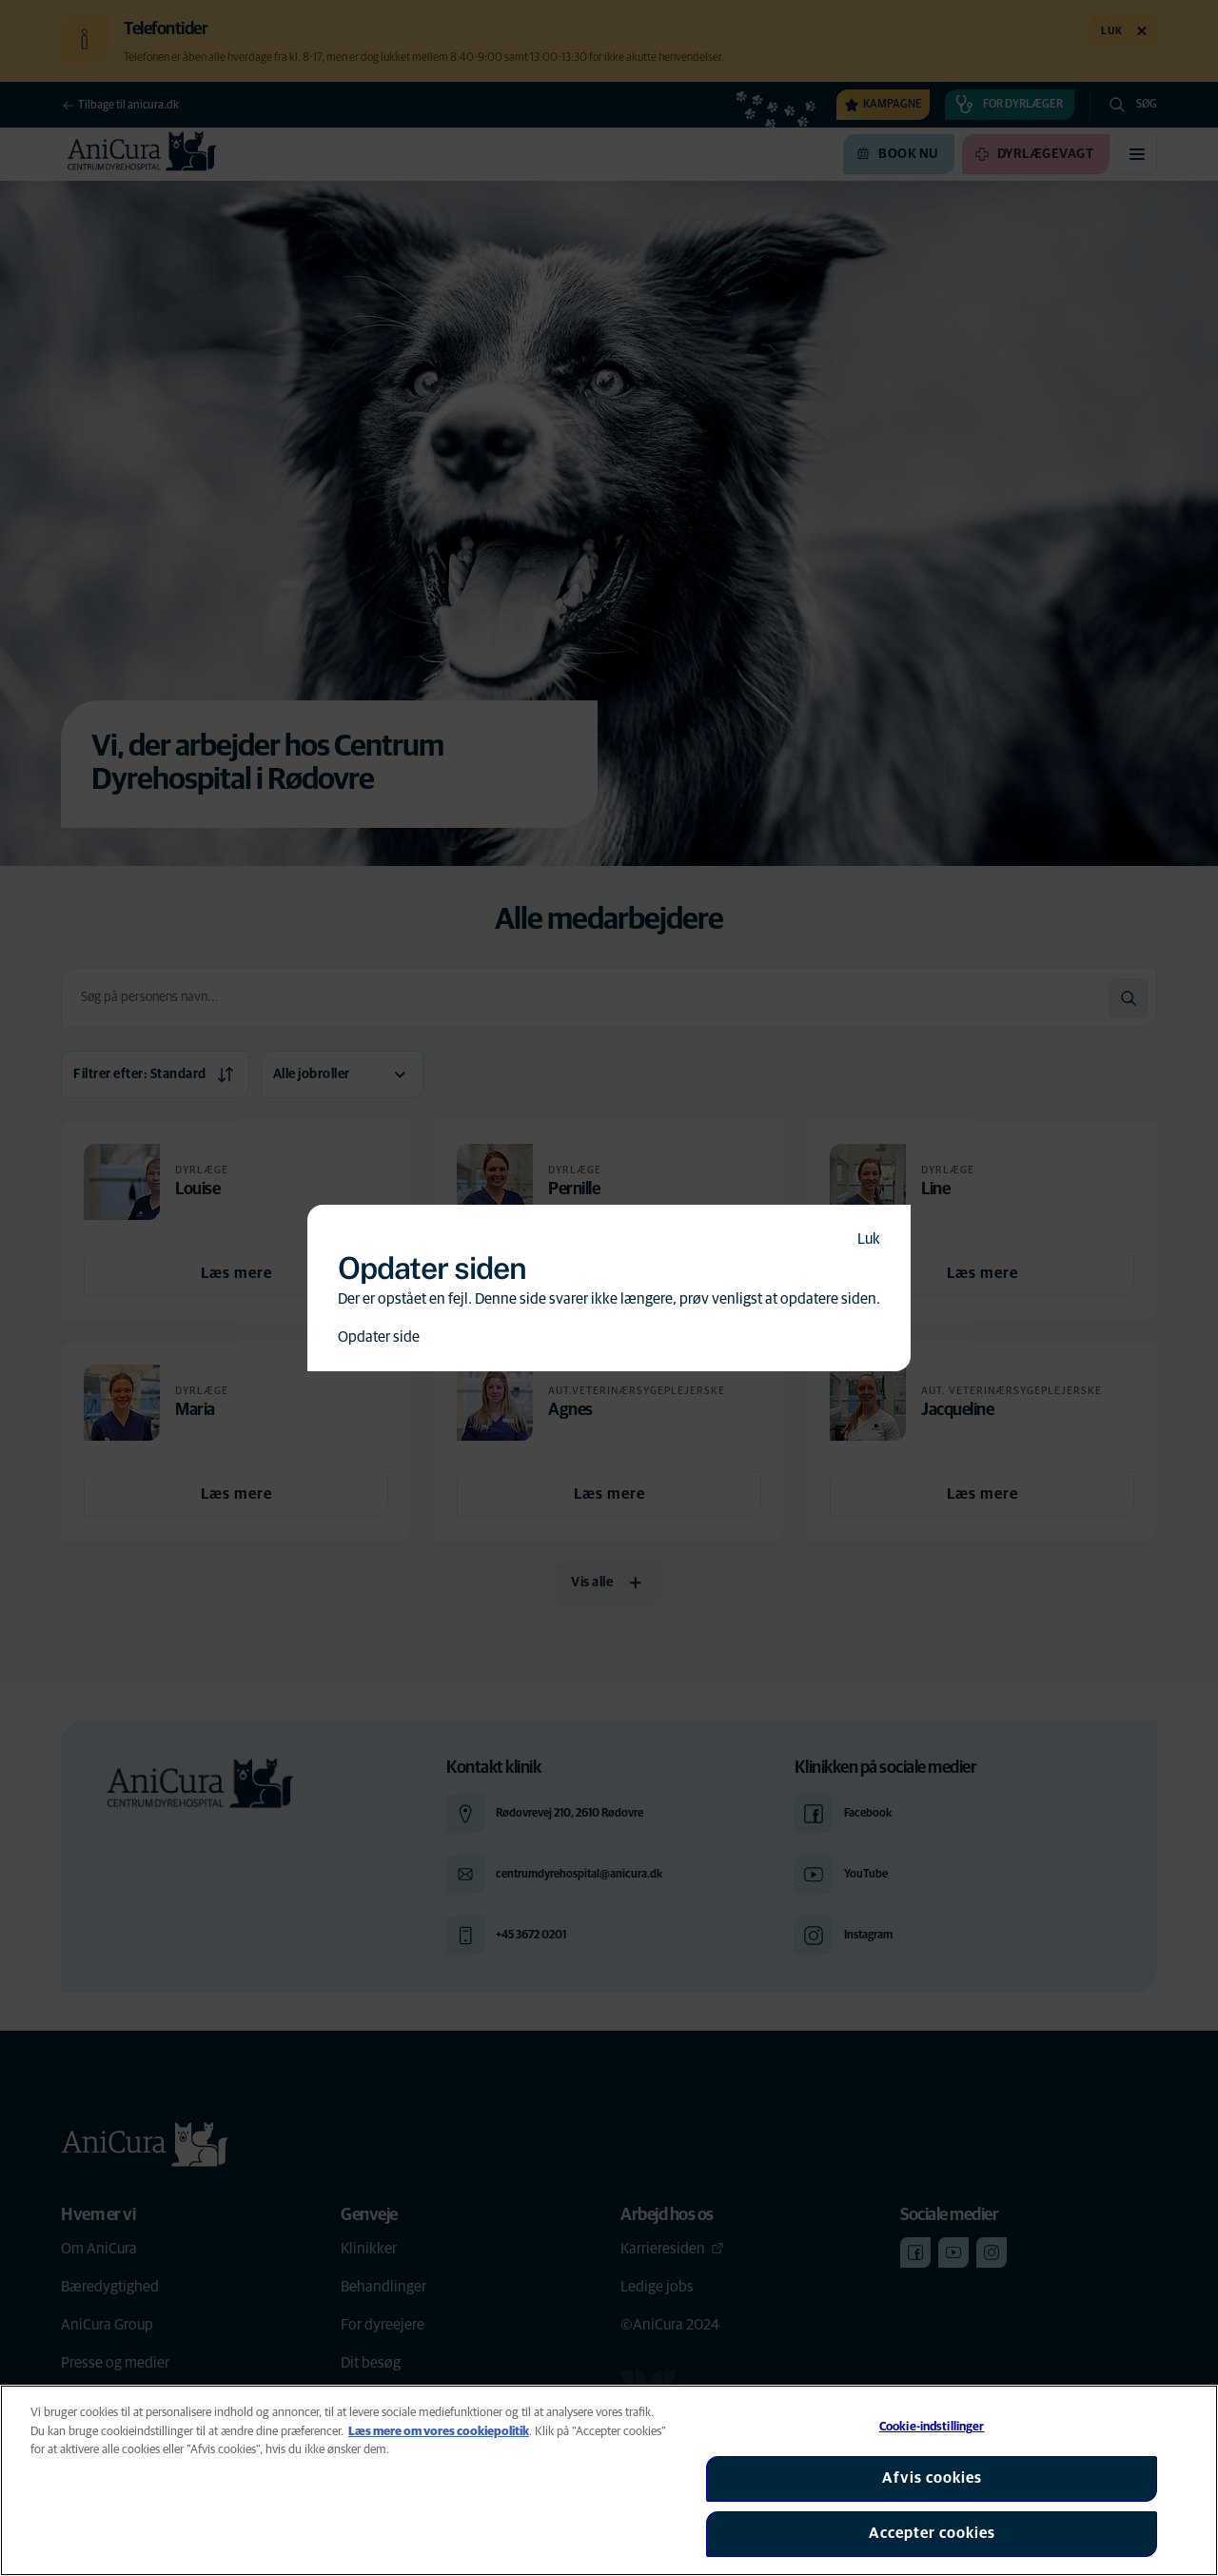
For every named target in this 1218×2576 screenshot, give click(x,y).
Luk (868, 1239)
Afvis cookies (932, 2478)
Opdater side (379, 1337)
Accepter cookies (932, 2533)
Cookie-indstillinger (932, 2427)
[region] (609, 2480)
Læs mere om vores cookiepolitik (438, 2432)
